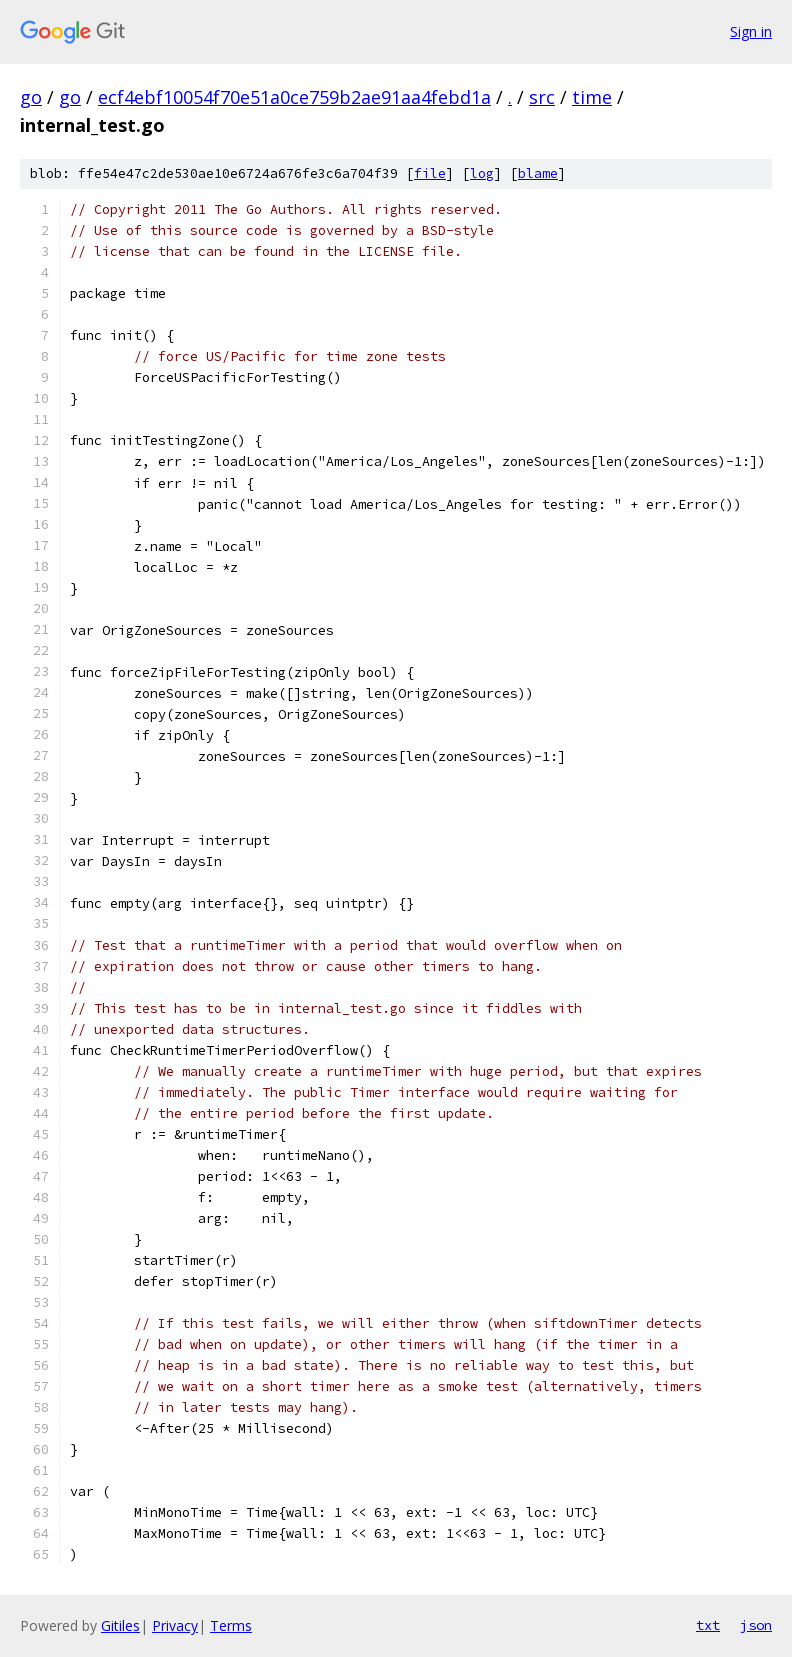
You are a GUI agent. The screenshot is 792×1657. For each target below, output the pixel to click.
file (430, 173)
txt (708, 1625)
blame (538, 173)
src (542, 97)
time (592, 97)
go (31, 97)
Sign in (751, 31)
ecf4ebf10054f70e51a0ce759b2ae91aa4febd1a (294, 97)
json (756, 1625)
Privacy (175, 1625)
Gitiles (120, 1625)
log (482, 173)
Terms (231, 1625)
